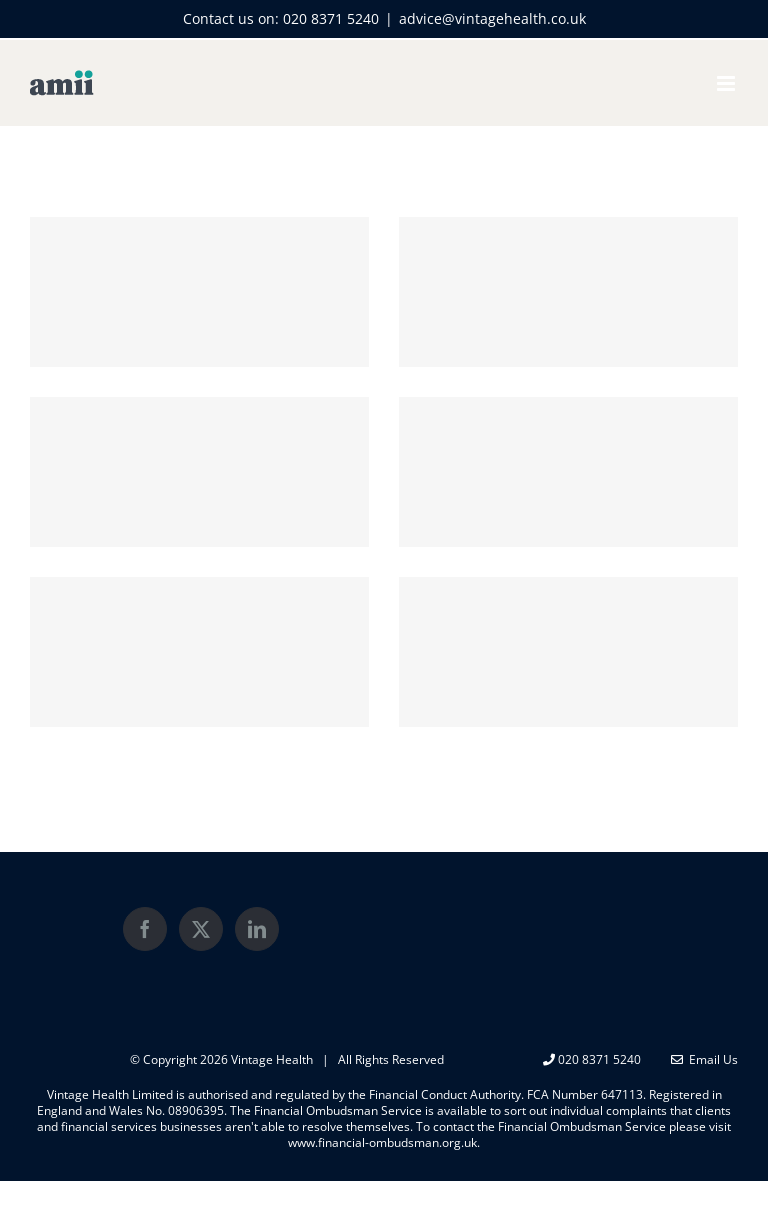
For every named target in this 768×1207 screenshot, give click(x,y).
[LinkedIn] (257, 929)
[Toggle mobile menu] (727, 83)
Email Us (704, 1059)
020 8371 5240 (331, 18)
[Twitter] (201, 929)
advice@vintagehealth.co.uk (492, 18)
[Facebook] (145, 929)
